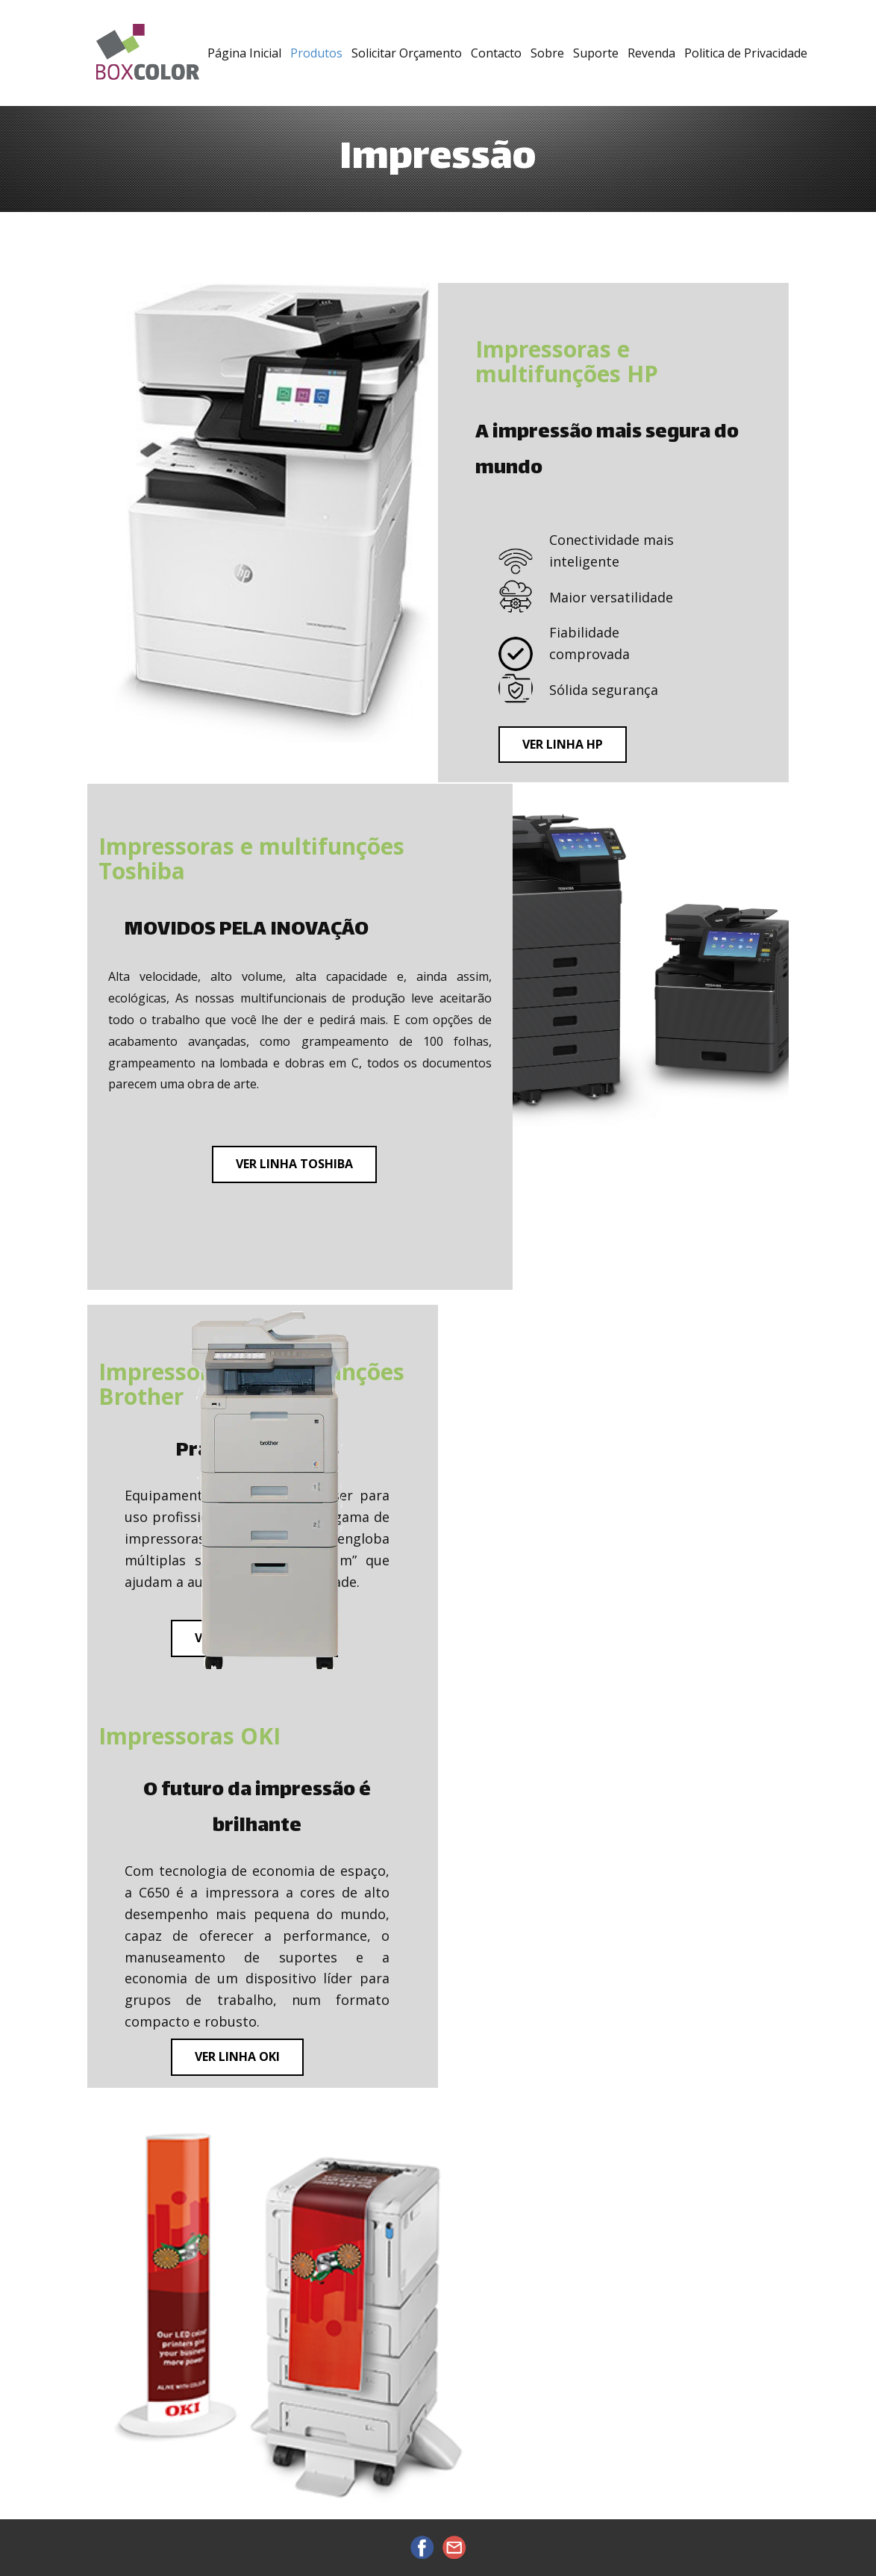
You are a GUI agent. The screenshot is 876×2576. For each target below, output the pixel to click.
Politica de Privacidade (745, 53)
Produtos (316, 53)
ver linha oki (237, 2056)
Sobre (547, 53)
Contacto (496, 53)
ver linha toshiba (294, 1164)
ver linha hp (562, 744)
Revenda (651, 53)
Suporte (596, 53)
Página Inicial (244, 53)
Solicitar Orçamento (406, 53)
